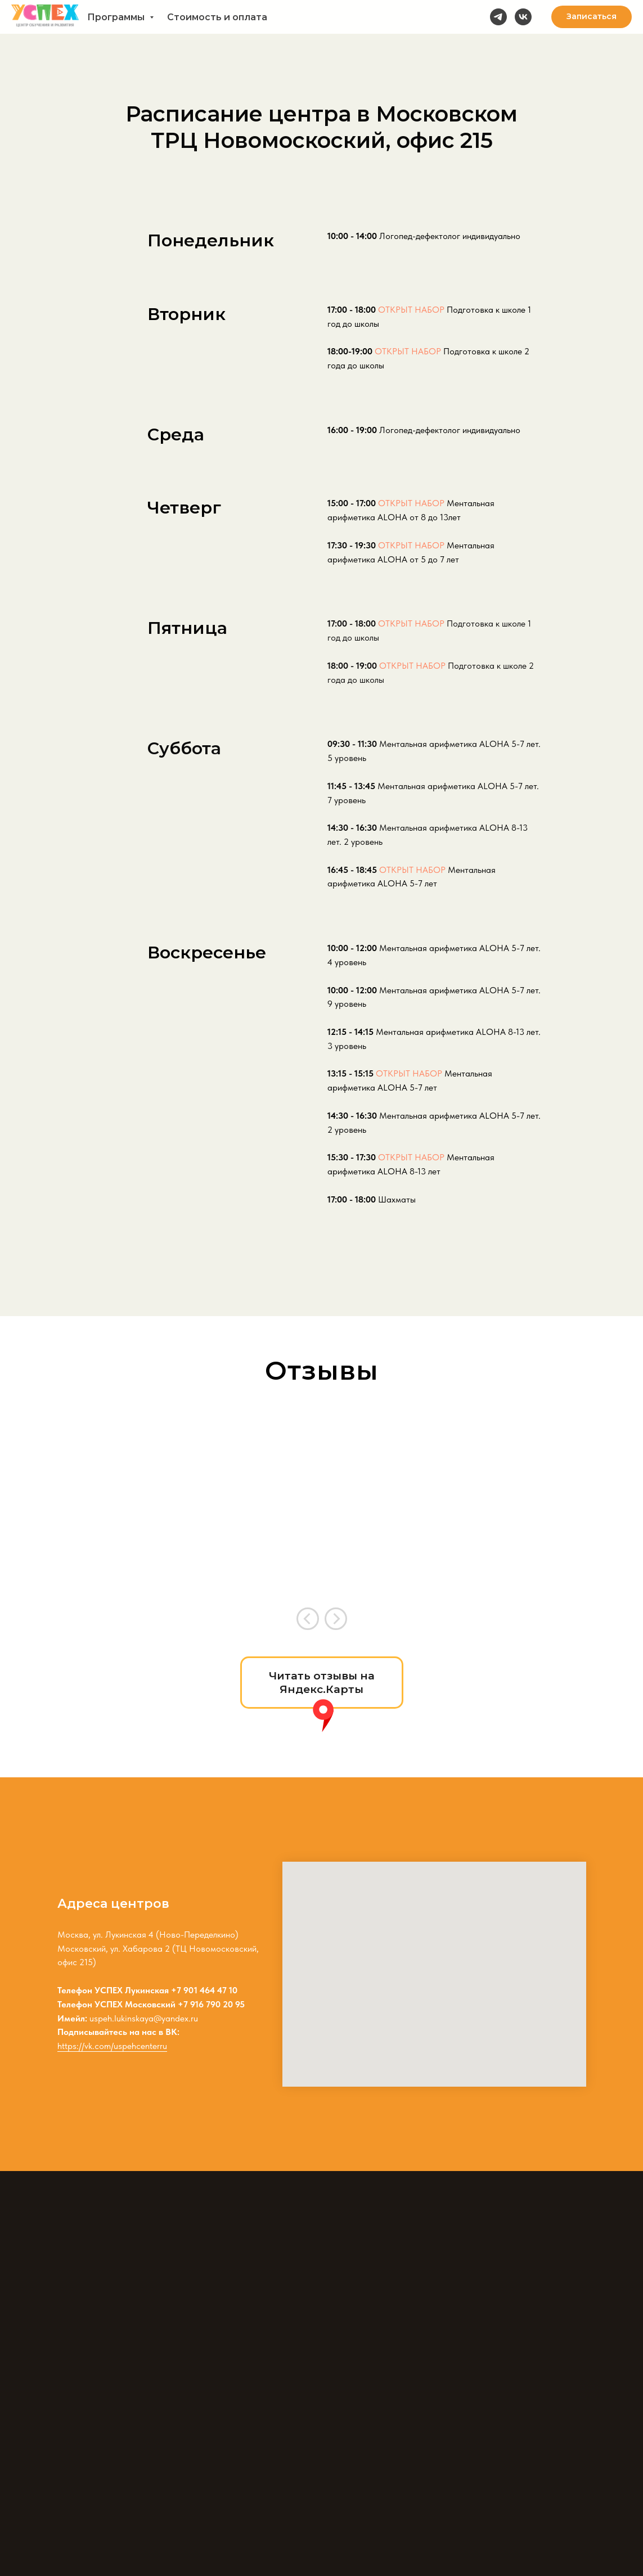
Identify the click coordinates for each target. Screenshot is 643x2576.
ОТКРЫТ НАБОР (411, 309)
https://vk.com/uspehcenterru (112, 2046)
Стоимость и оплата (217, 17)
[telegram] (498, 16)
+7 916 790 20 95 (211, 2004)
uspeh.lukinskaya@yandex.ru (143, 2018)
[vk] (523, 16)
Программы (117, 17)
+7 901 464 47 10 (204, 1990)
